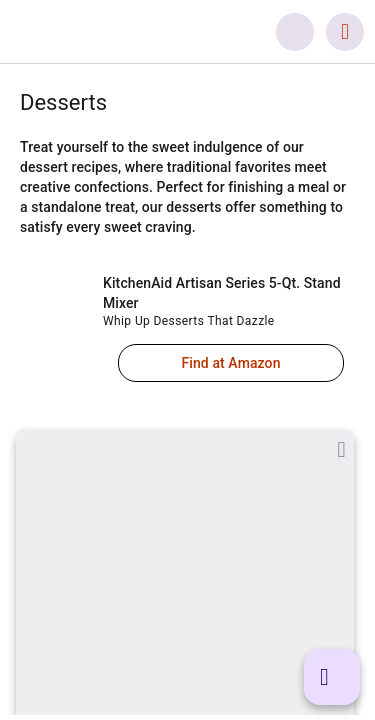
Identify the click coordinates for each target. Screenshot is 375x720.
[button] (295, 32)
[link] (131, 32)
